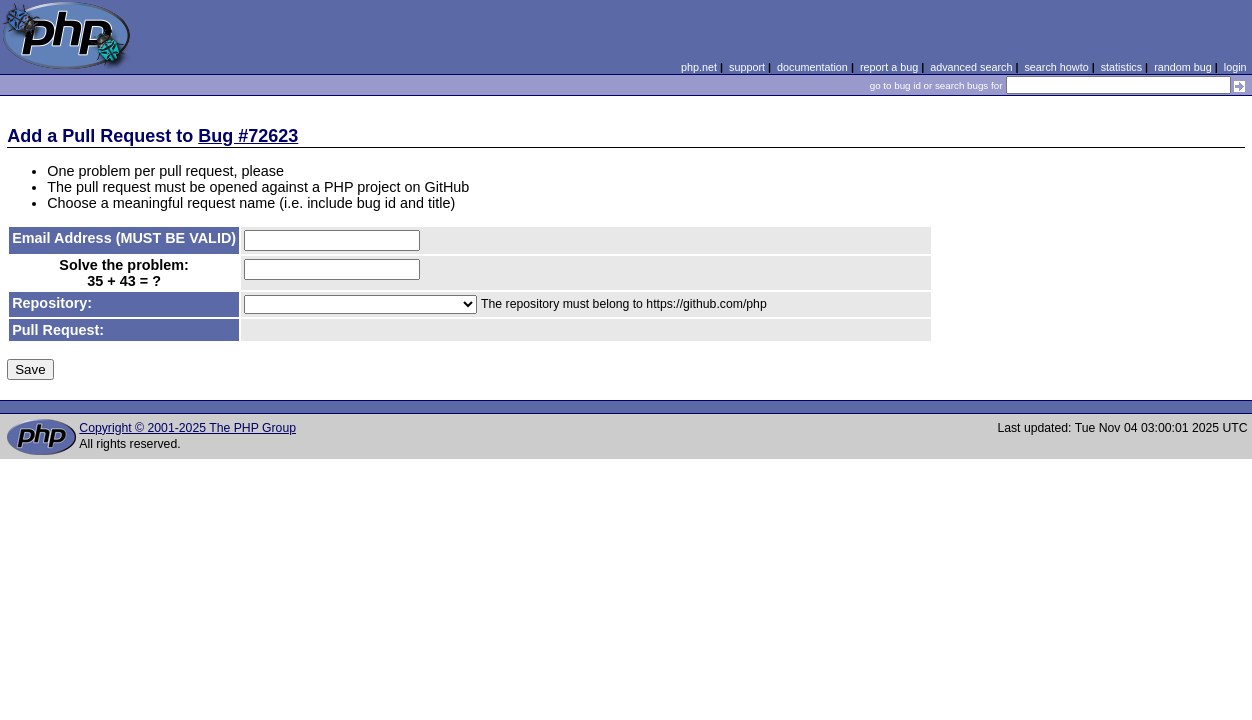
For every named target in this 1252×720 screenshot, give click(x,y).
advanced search (971, 67)
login (1235, 67)
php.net (699, 67)
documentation (812, 67)
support (747, 67)
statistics (1121, 67)
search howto (1056, 67)
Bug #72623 (248, 136)
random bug (1183, 67)
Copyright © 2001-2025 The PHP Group (187, 428)
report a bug (889, 67)
